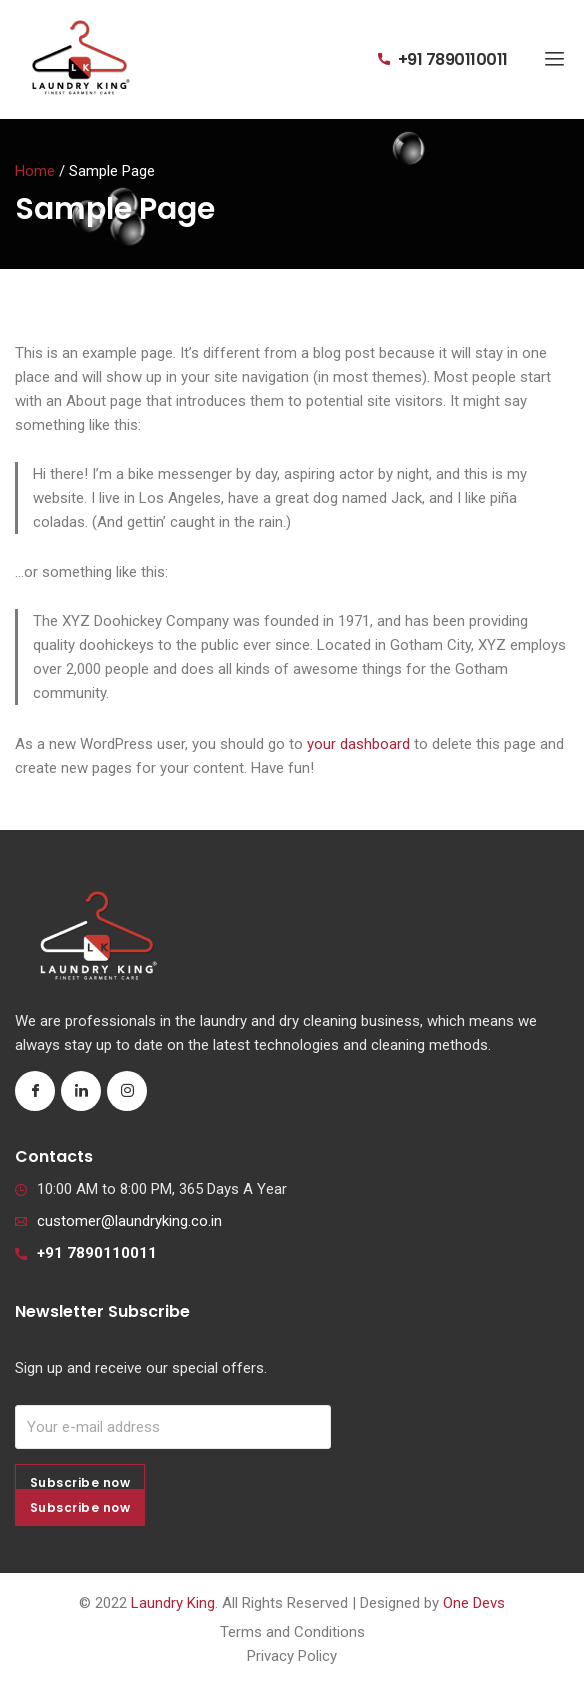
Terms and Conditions (292, 1632)
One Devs (474, 1603)
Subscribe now (80, 1507)
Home (35, 171)
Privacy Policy (292, 1656)
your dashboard (358, 744)
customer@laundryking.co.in (129, 1221)
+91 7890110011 (453, 59)
